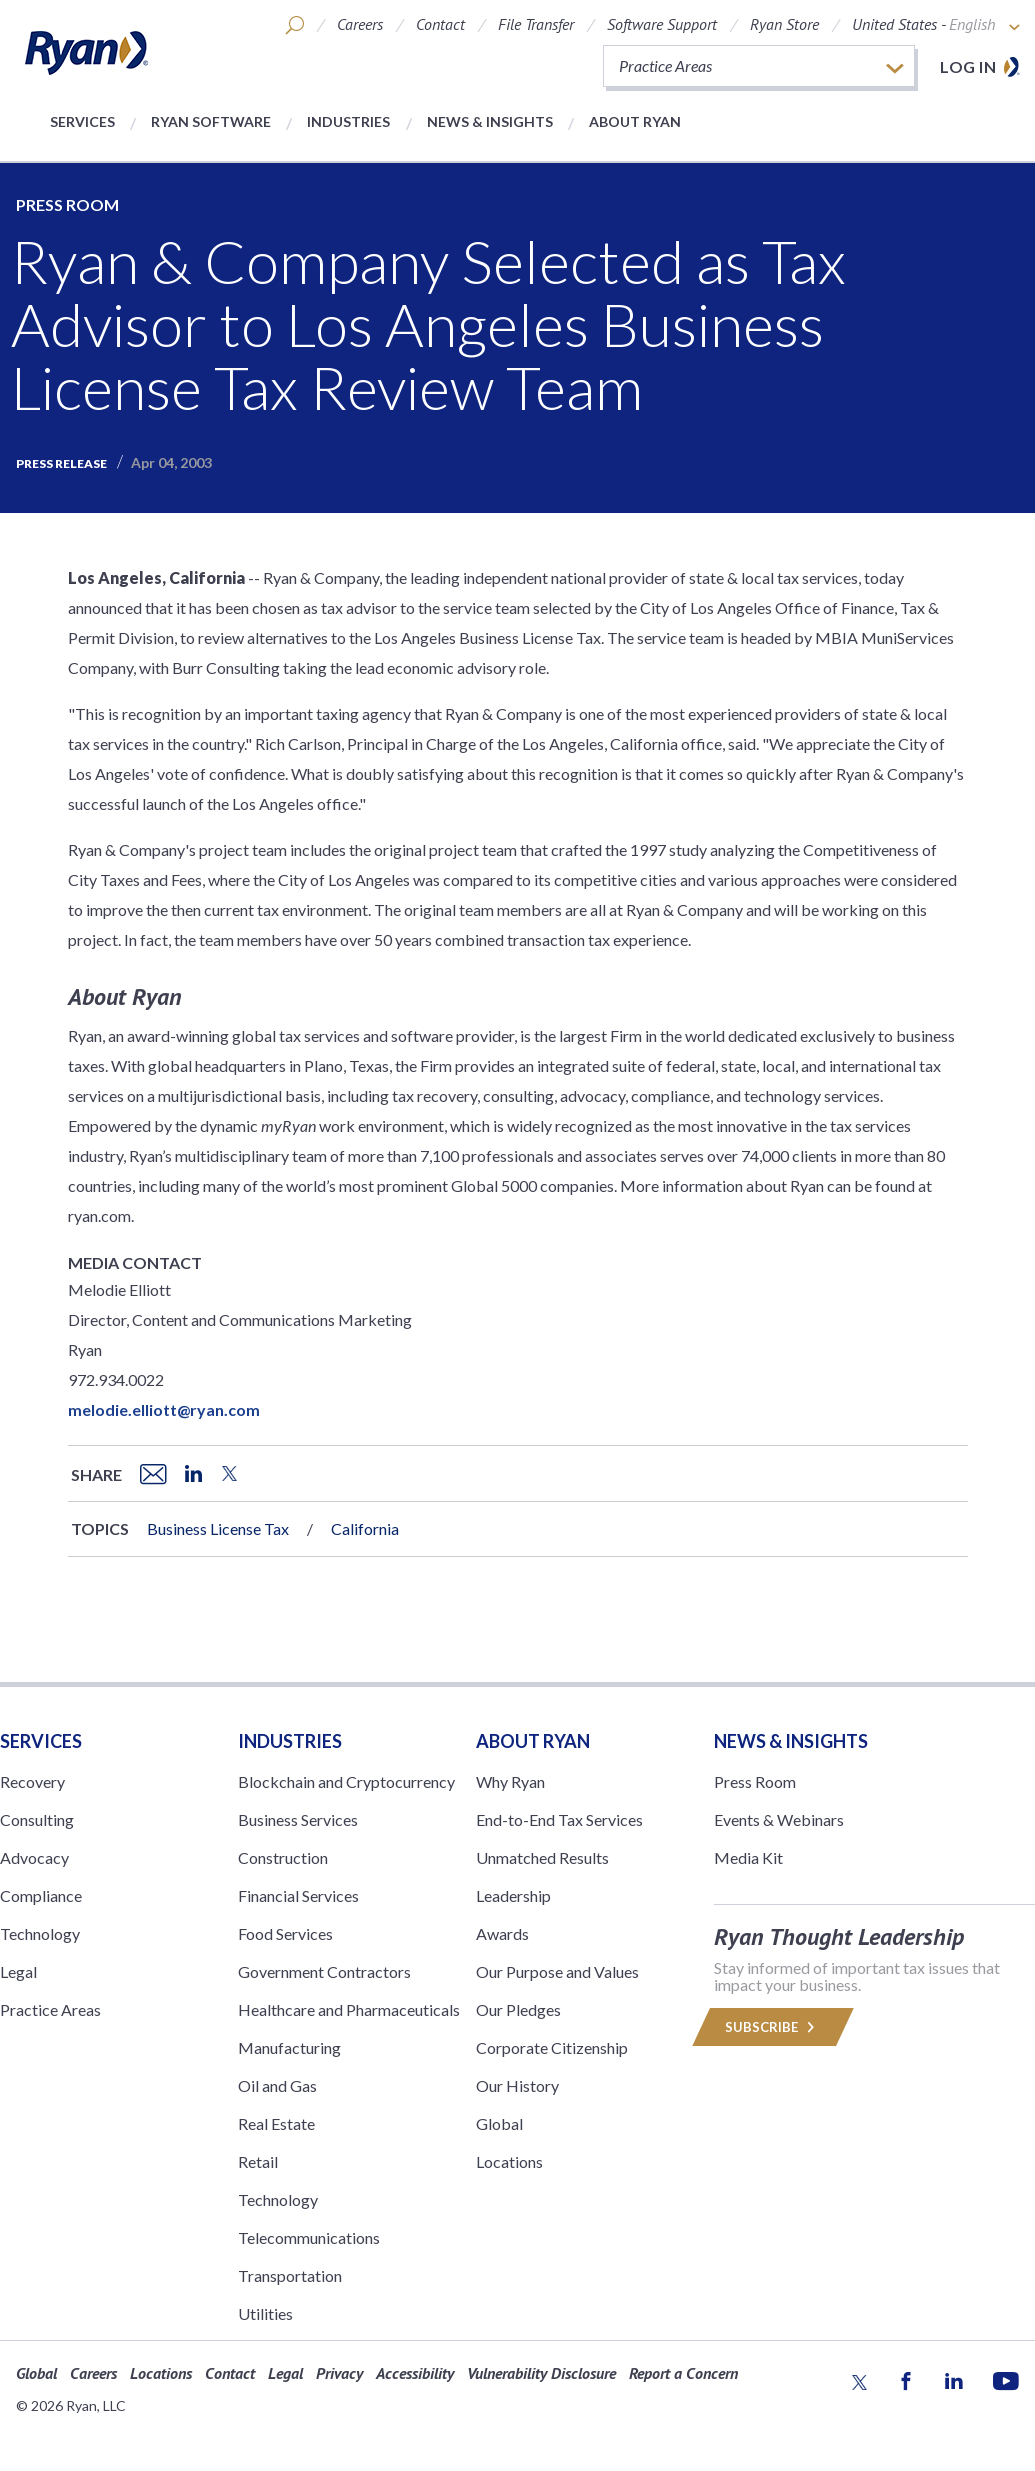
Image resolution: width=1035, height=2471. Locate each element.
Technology (40, 1933)
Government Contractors (324, 1971)
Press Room (67, 204)
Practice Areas (50, 2009)
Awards (502, 1933)
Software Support (662, 24)
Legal (18, 1971)
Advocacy (34, 1857)
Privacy (339, 2373)
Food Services (285, 1933)
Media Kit (748, 1857)
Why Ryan (510, 1781)
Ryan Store (784, 24)
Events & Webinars (779, 1819)
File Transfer (536, 24)
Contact (440, 24)
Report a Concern (683, 2373)
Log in (968, 66)
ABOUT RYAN (533, 1741)
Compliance (41, 1895)
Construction (283, 1857)
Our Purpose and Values (557, 1971)
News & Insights (490, 121)
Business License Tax (218, 1528)
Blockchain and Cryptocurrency (346, 1781)
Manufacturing (289, 2047)
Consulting (37, 1819)
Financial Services (298, 1895)
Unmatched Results (542, 1857)
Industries (348, 121)
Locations (509, 2161)
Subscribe (773, 2027)
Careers (360, 24)
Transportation (290, 2275)
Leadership (513, 1895)
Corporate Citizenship (552, 2047)
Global (499, 2123)
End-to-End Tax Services (559, 1819)
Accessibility (415, 2373)
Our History (517, 2085)
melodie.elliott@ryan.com (164, 1409)
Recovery (32, 1781)
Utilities (265, 2313)
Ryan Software (211, 121)
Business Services (298, 1819)
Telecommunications (309, 2237)
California (365, 1528)
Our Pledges (518, 2009)
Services (82, 121)
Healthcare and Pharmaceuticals (349, 2009)
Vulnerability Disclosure (541, 2373)
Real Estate (276, 2123)
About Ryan (635, 121)
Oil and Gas (277, 2085)
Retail (258, 2161)
